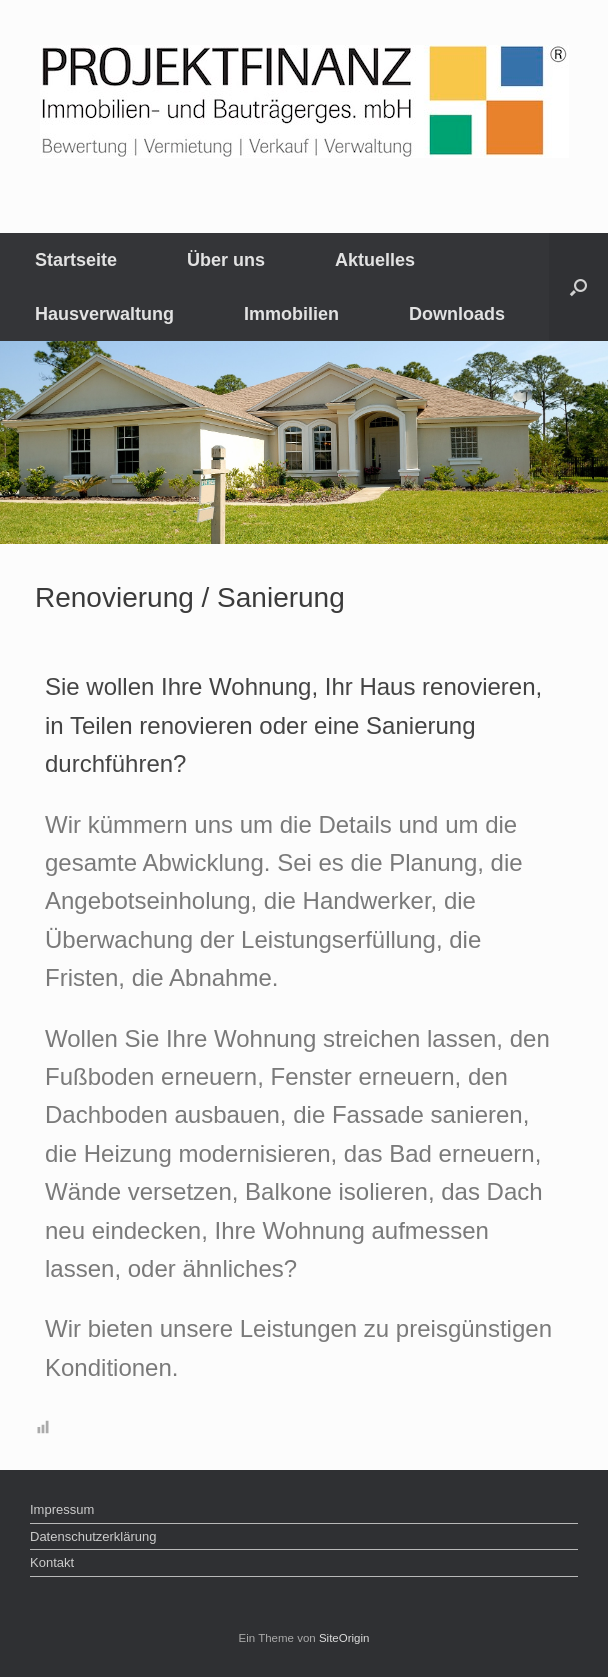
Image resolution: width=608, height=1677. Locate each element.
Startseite (76, 260)
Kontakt (52, 1562)
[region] (304, 442)
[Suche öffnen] (578, 287)
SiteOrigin (344, 1638)
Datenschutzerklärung (93, 1536)
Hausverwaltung (104, 314)
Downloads (457, 314)
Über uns (226, 260)
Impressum (62, 1509)
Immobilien (291, 314)
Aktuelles (375, 260)
